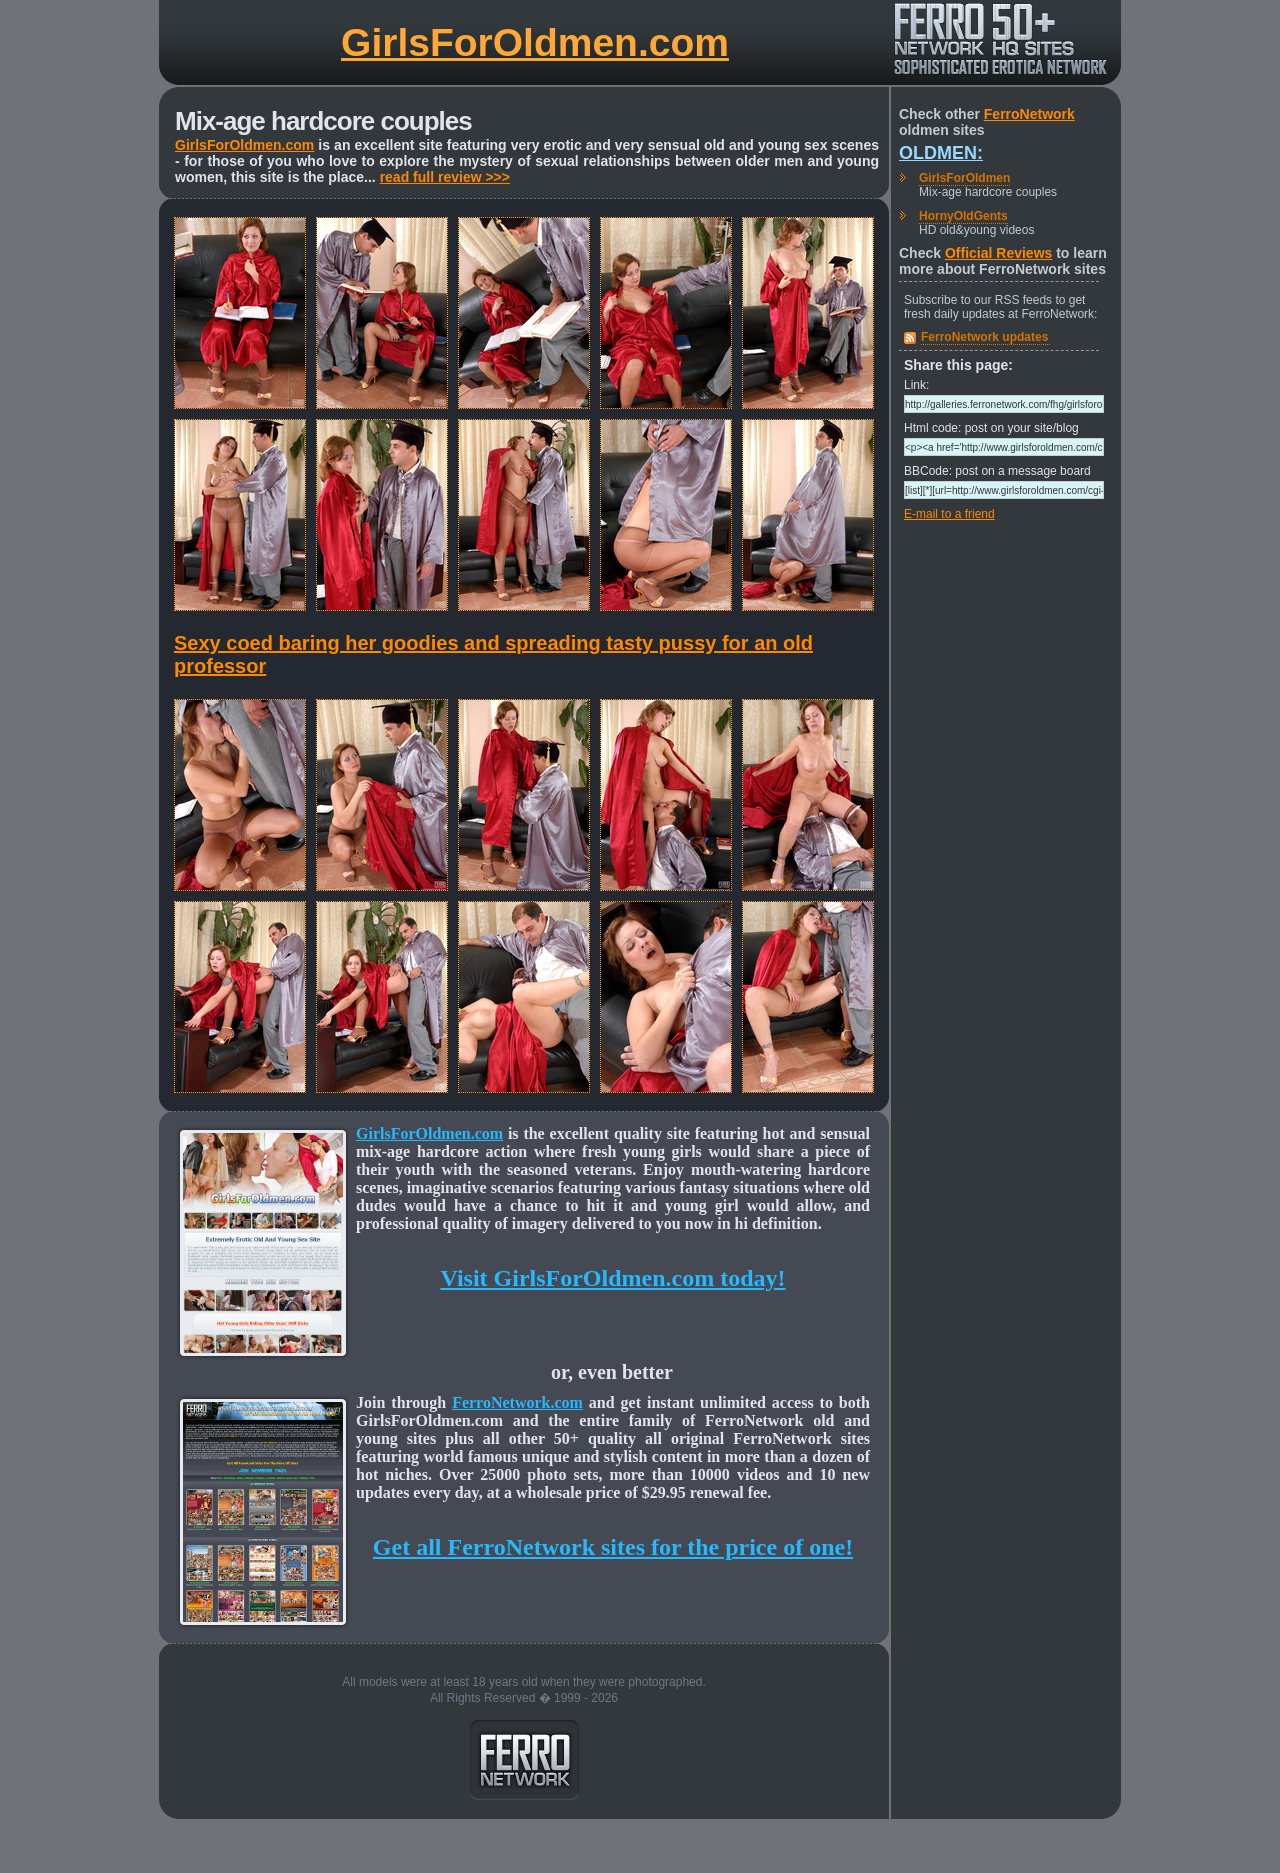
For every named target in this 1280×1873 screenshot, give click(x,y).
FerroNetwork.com (517, 1402)
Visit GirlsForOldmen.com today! (612, 1278)
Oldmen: (941, 153)
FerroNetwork (1029, 114)
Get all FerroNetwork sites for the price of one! (613, 1547)
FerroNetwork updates (984, 337)
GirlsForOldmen (964, 178)
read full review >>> (445, 177)
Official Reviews (998, 253)
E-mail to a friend (949, 514)
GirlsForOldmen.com (535, 42)
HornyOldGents (963, 216)
